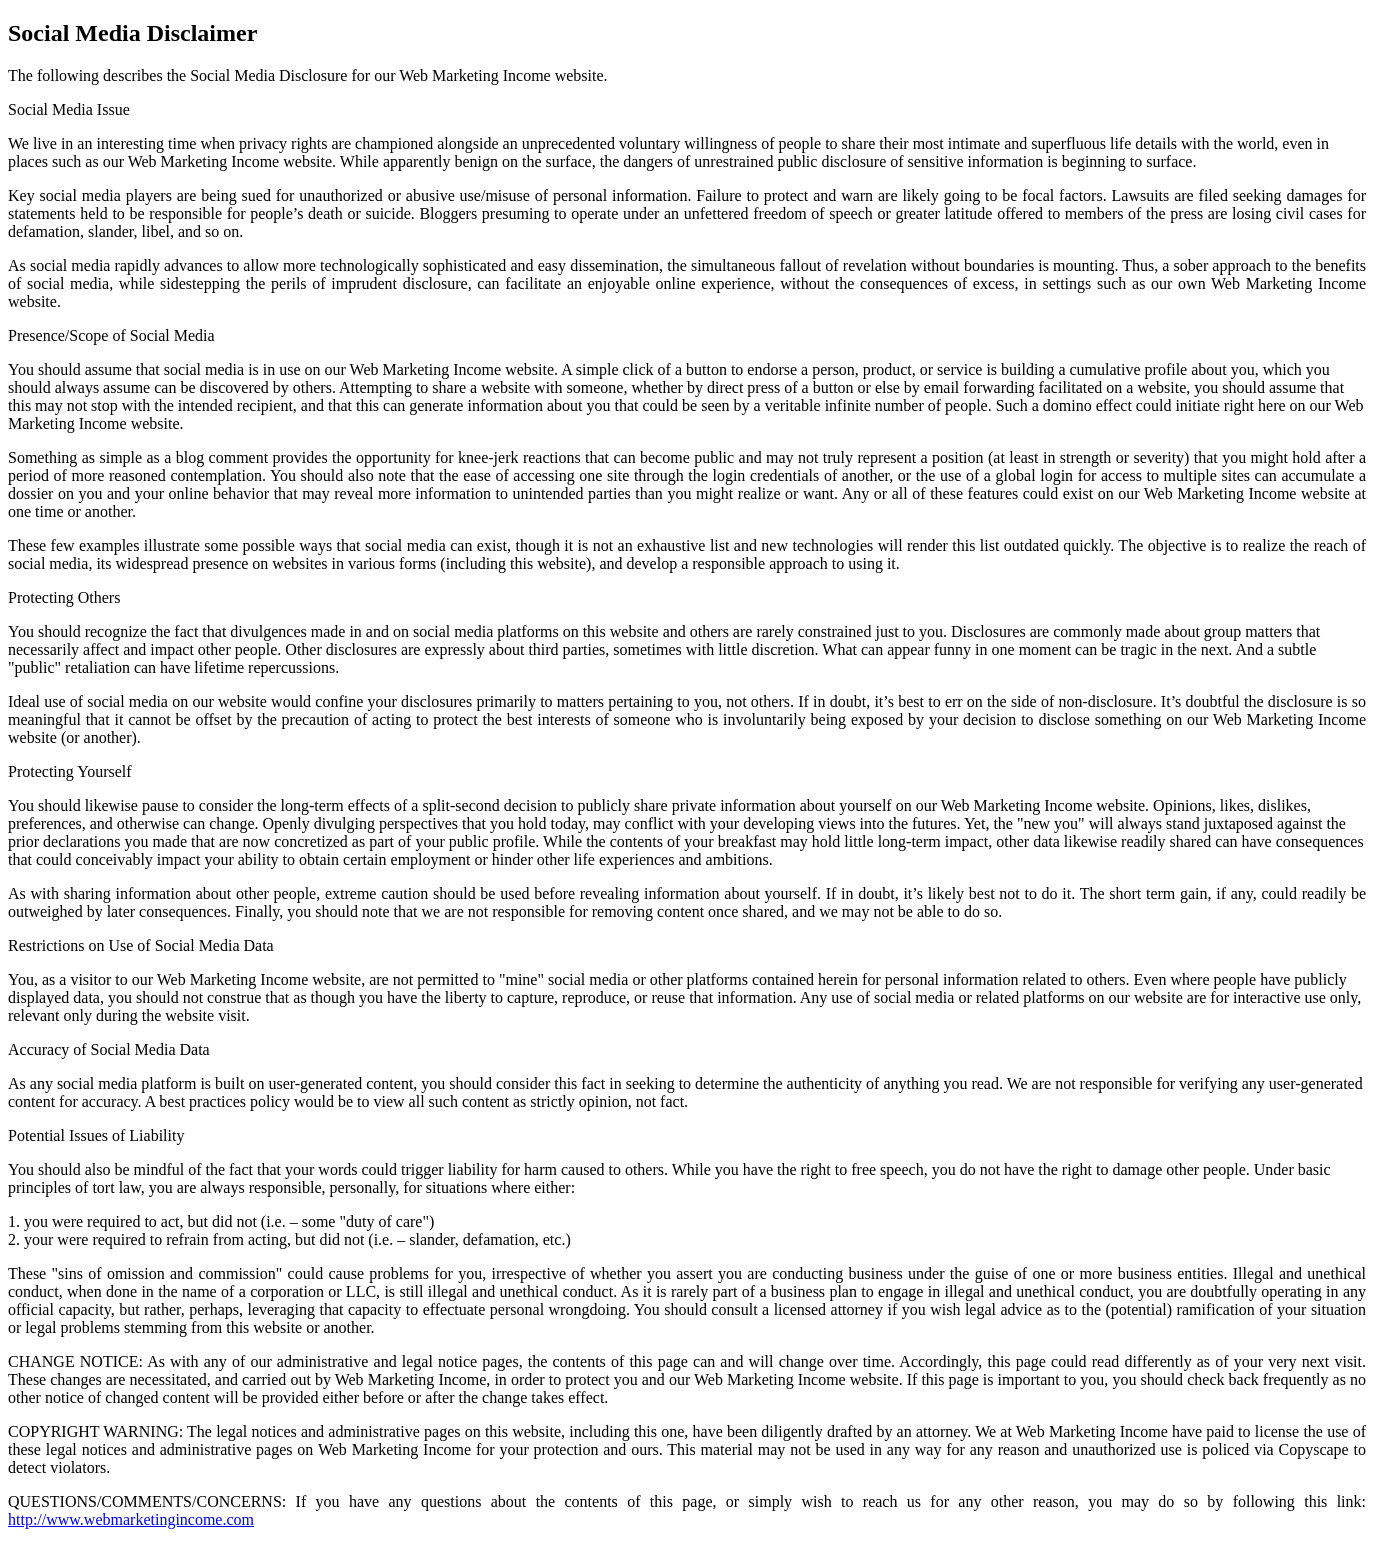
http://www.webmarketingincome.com (131, 1519)
